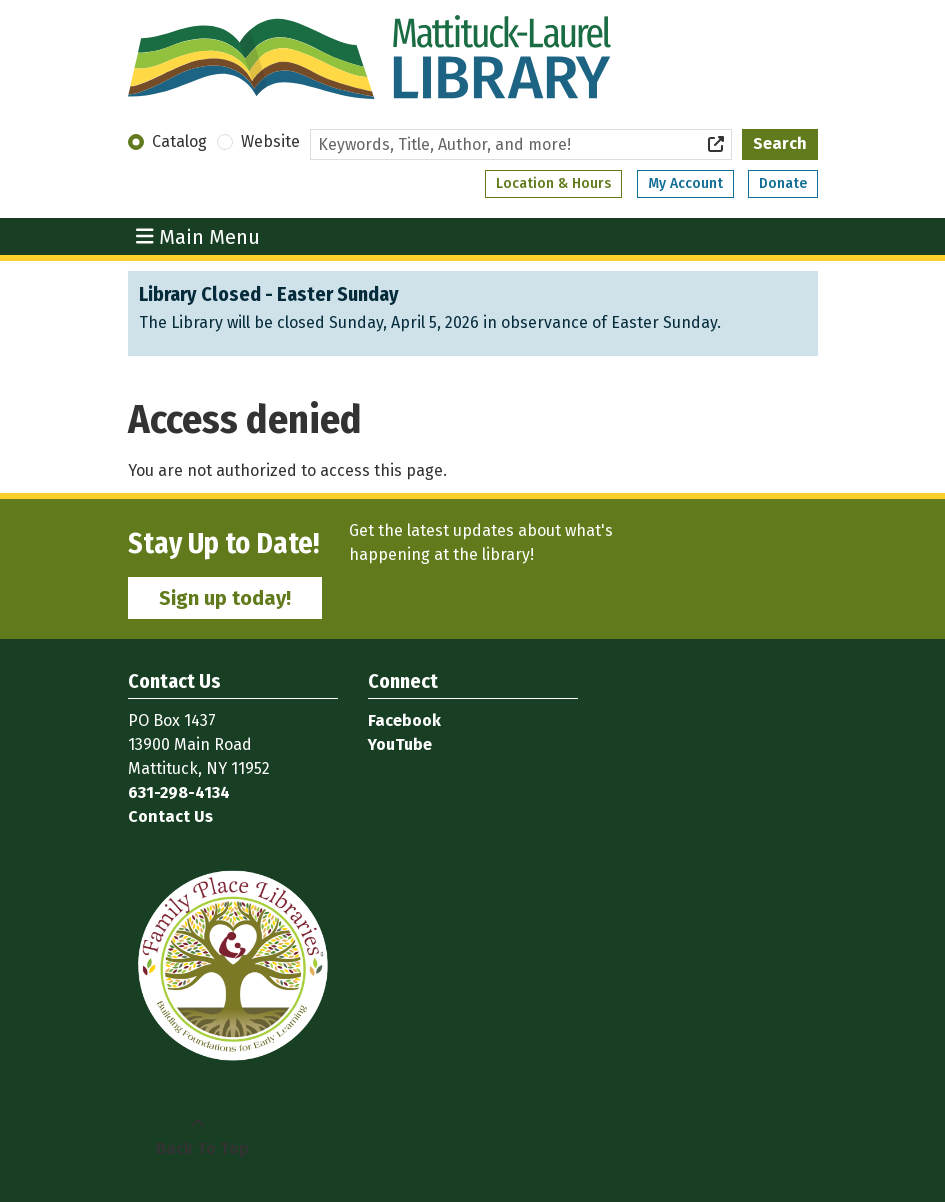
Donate (783, 183)
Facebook (404, 720)
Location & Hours (553, 183)
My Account (685, 183)
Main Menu (198, 236)
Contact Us (170, 816)
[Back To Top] (198, 1137)
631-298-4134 (179, 792)
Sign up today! (225, 598)
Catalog (179, 141)
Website (270, 141)
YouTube (400, 744)
